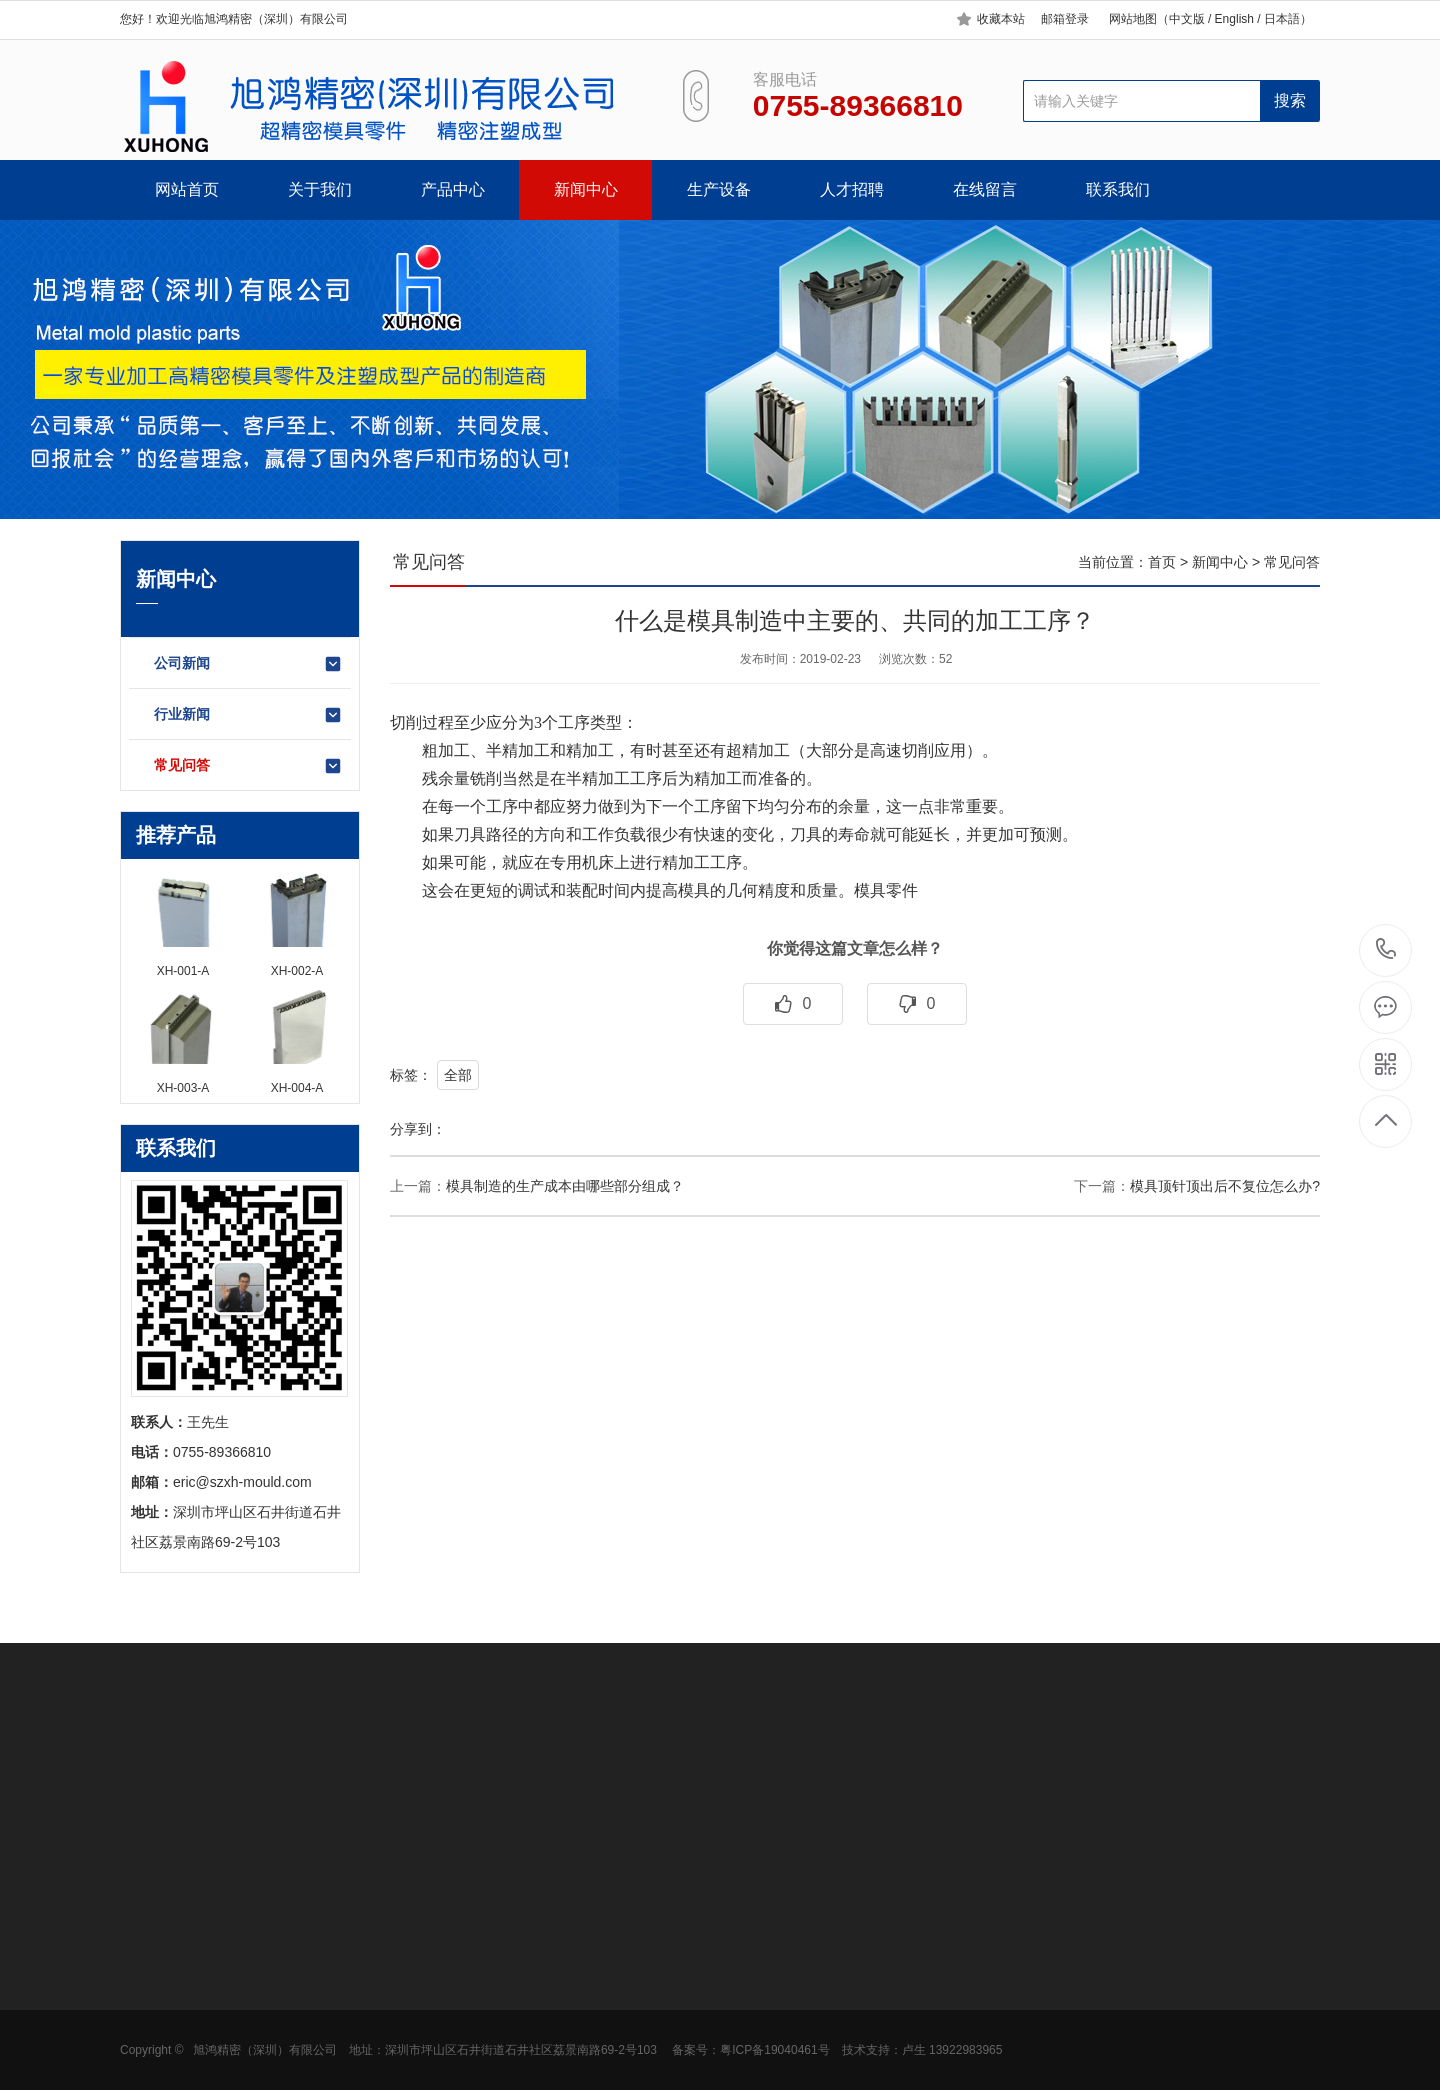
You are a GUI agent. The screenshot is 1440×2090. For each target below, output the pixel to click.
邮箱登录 (1065, 19)
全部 (458, 1075)
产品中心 (453, 189)
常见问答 (248, 766)
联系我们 (1118, 189)
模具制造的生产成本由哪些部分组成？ (565, 1186)
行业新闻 (248, 715)
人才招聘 (852, 189)
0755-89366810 (1386, 950)
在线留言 (985, 189)
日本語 (1282, 19)
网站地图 (1133, 19)
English (1232, 19)
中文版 (1187, 19)
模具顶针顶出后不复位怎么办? (1225, 1186)
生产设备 (719, 189)
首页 (1162, 562)
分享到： (418, 1129)
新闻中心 (586, 189)
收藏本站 (1001, 19)
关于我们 (320, 189)
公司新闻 (248, 664)
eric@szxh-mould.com (242, 1482)
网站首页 (187, 189)
